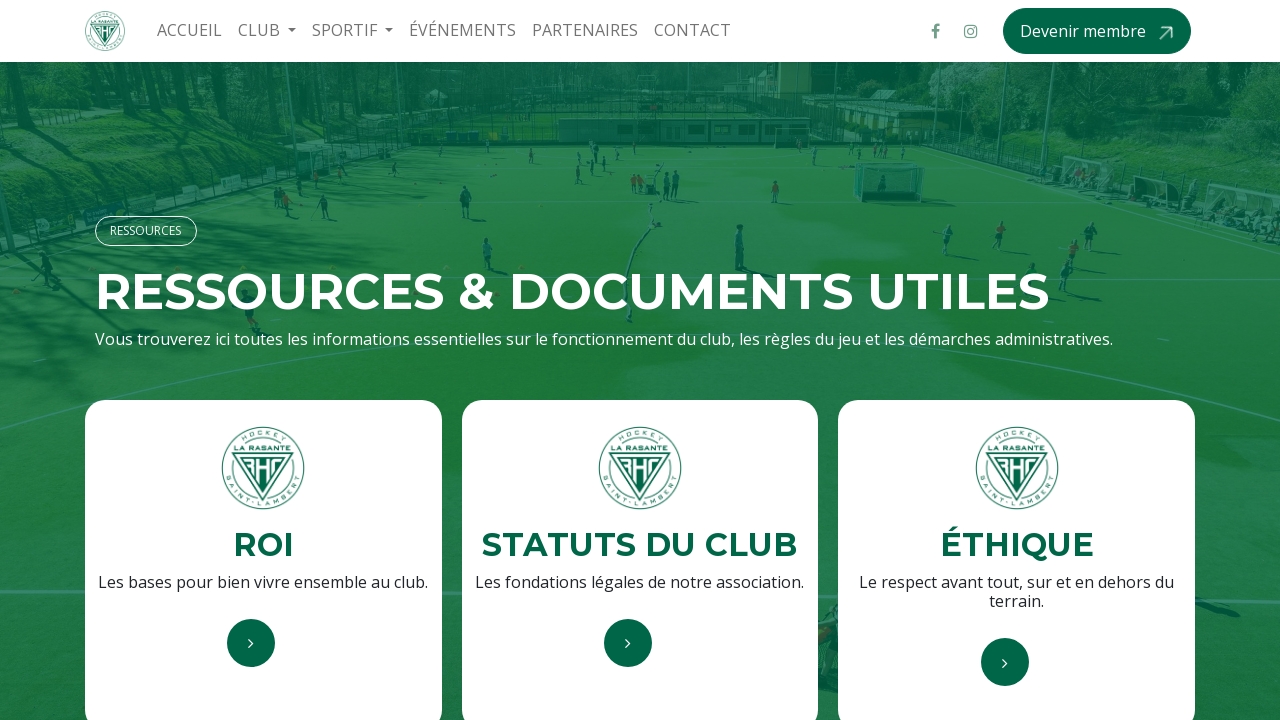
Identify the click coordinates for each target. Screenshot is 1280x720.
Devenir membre (1085, 31)
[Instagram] (971, 31)
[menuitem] (189, 30)
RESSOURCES (145, 230)
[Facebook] (935, 31)
